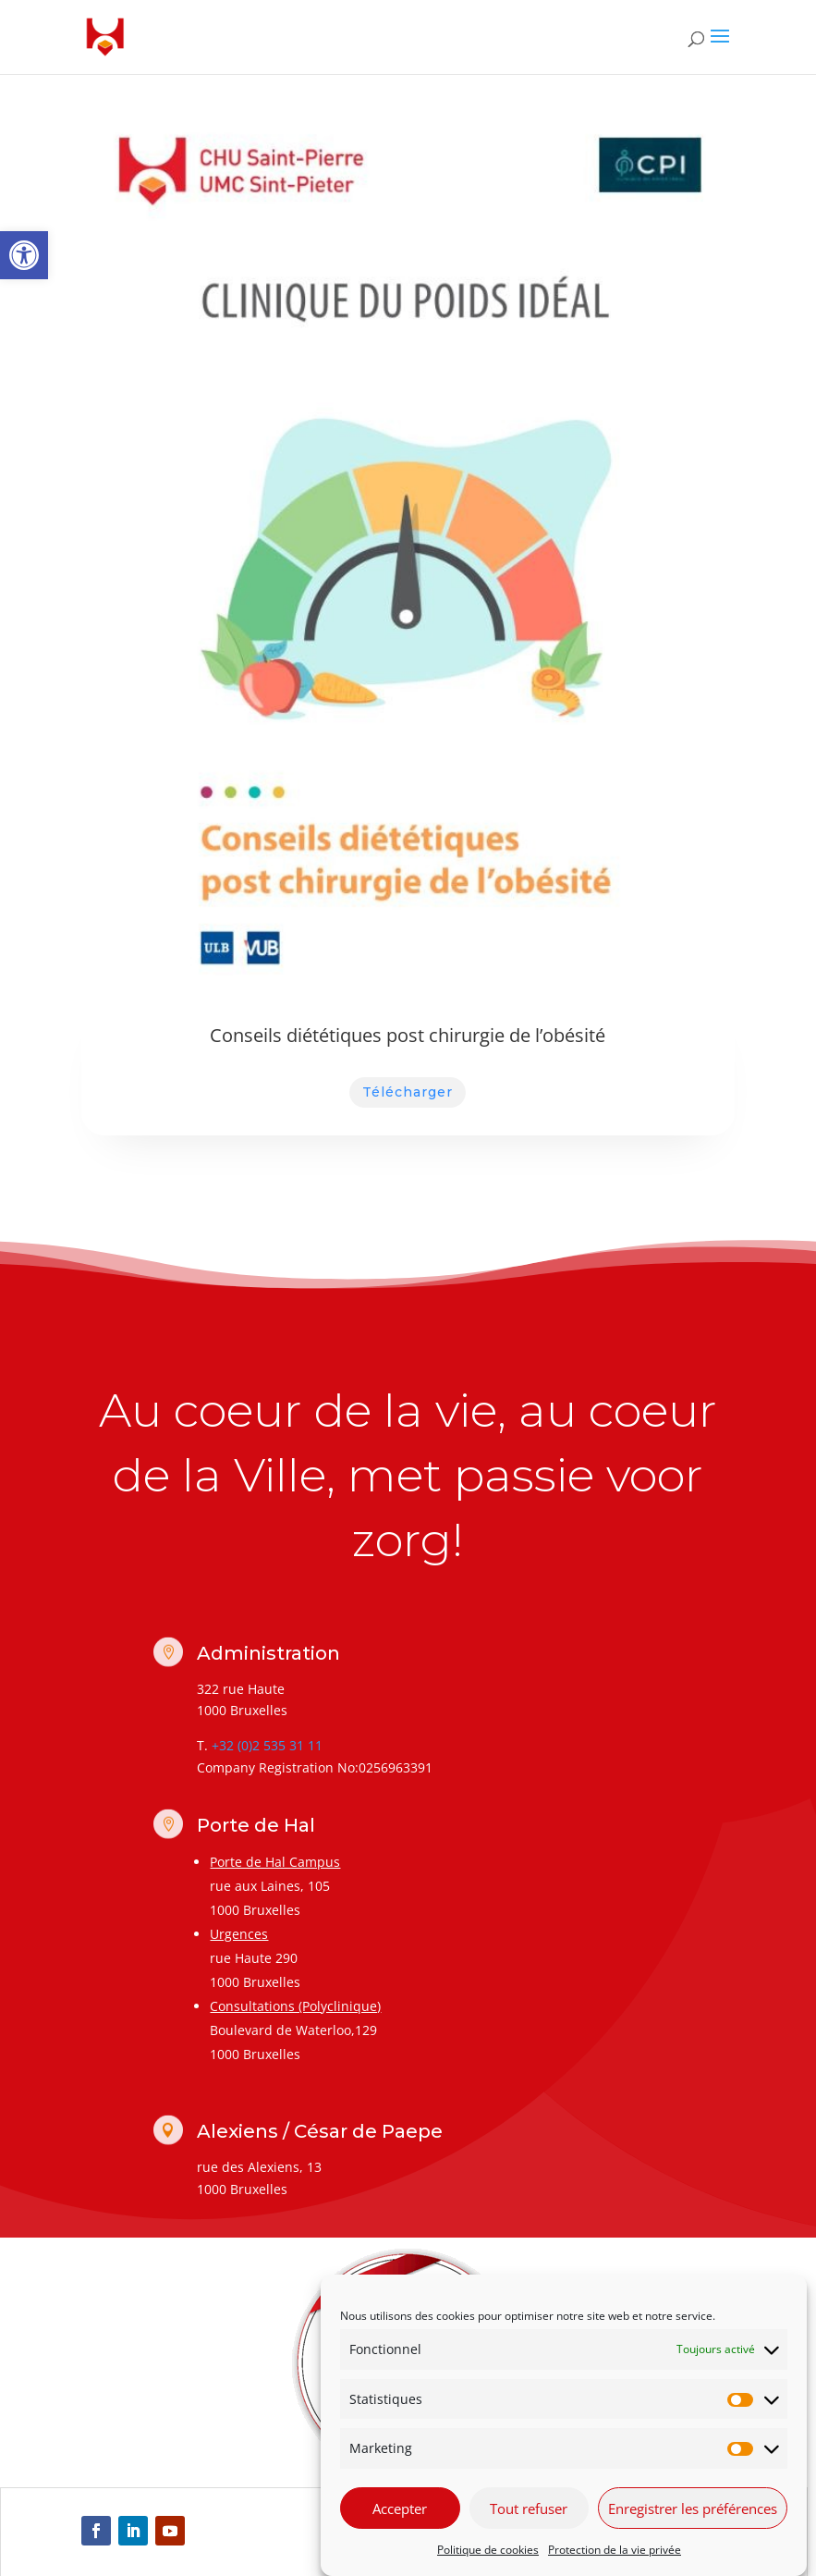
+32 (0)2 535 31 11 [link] (267, 1745)
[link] (24, 255)
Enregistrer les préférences (692, 2508)
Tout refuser (528, 2508)
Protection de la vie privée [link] (614, 2550)
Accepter (399, 2508)
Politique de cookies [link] (488, 2550)
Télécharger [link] (407, 1092)
